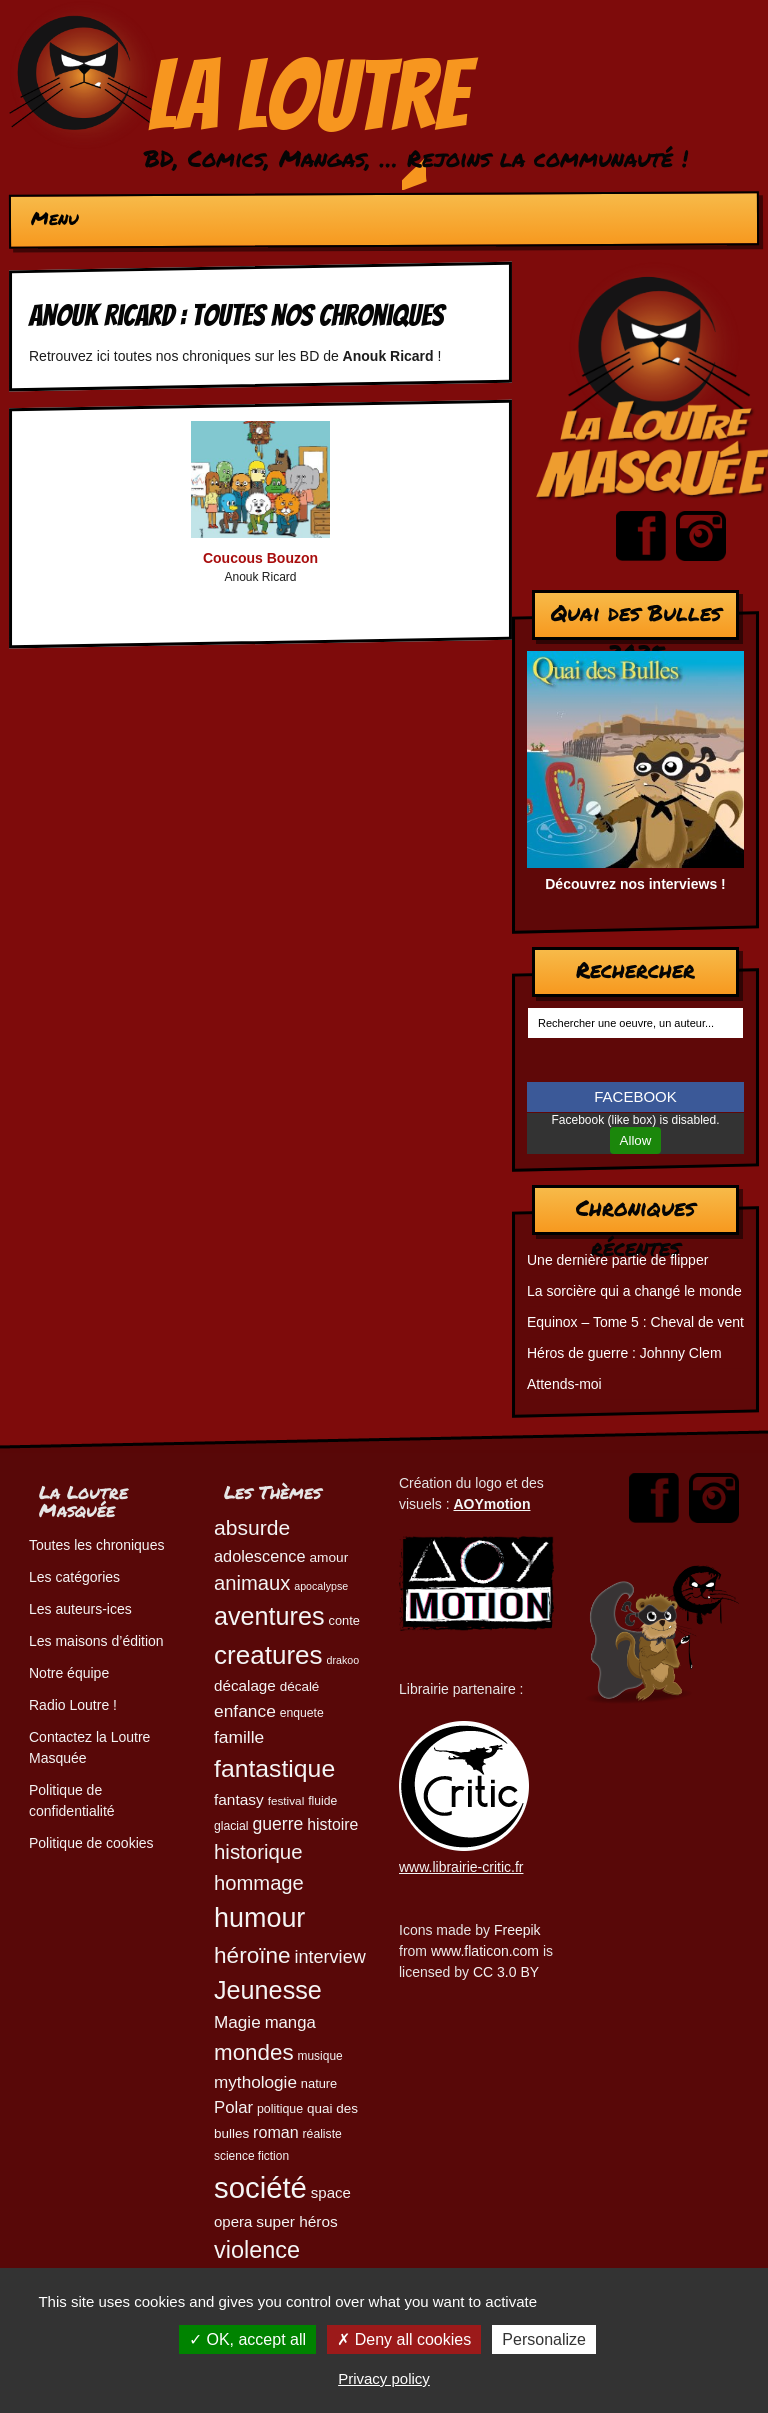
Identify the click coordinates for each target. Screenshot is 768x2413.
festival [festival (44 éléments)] (286, 1800)
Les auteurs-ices (80, 1609)
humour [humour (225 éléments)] (259, 1918)
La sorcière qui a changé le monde (634, 1291)
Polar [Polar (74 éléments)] (233, 2107)
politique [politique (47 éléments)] (280, 2109)
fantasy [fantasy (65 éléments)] (239, 1799)
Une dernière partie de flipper (617, 1260)
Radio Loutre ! (73, 1705)
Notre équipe (69, 1673)
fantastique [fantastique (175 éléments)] (274, 1768)
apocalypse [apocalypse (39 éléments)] (321, 1586)
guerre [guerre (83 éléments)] (277, 1824)
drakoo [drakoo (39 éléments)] (343, 1660)
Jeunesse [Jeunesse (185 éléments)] (268, 1990)
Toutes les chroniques (96, 1545)
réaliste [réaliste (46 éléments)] (322, 2134)
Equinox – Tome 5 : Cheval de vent (635, 1322)
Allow (636, 1140)
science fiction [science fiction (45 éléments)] (251, 2156)
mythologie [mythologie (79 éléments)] (255, 2082)
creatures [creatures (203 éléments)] (268, 1655)
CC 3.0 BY (506, 1972)
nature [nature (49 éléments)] (319, 2083)
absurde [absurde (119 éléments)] (252, 1527)
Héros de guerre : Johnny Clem (624, 1353)
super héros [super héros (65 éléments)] (297, 2221)
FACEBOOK (635, 1096)
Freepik (517, 1930)
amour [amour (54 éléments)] (328, 1557)
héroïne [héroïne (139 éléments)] (252, 1955)
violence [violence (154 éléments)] (257, 2250)
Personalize (544, 2339)
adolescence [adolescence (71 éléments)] (260, 1556)
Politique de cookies (91, 1843)
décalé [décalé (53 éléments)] (300, 1686)
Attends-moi (564, 1384)
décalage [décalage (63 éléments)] (245, 1685)
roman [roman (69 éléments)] (276, 2132)
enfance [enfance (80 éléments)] (245, 1711)
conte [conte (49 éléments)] (344, 1620)
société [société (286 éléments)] (260, 2187)
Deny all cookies (404, 2339)
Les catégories (74, 1577)
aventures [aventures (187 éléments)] (269, 1616)
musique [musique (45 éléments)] (320, 2056)
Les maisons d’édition (96, 1641)
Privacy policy (384, 2378)
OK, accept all (247, 2339)
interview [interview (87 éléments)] (330, 1957)
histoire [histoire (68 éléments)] (332, 1824)
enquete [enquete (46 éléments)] (302, 1713)
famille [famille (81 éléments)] (239, 1737)
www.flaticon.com (485, 1951)
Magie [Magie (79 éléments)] (237, 2022)
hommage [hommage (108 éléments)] (259, 1883)
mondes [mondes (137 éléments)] (254, 2052)
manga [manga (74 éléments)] (290, 2022)
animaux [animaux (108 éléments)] (252, 1583)
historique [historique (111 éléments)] (258, 1852)
